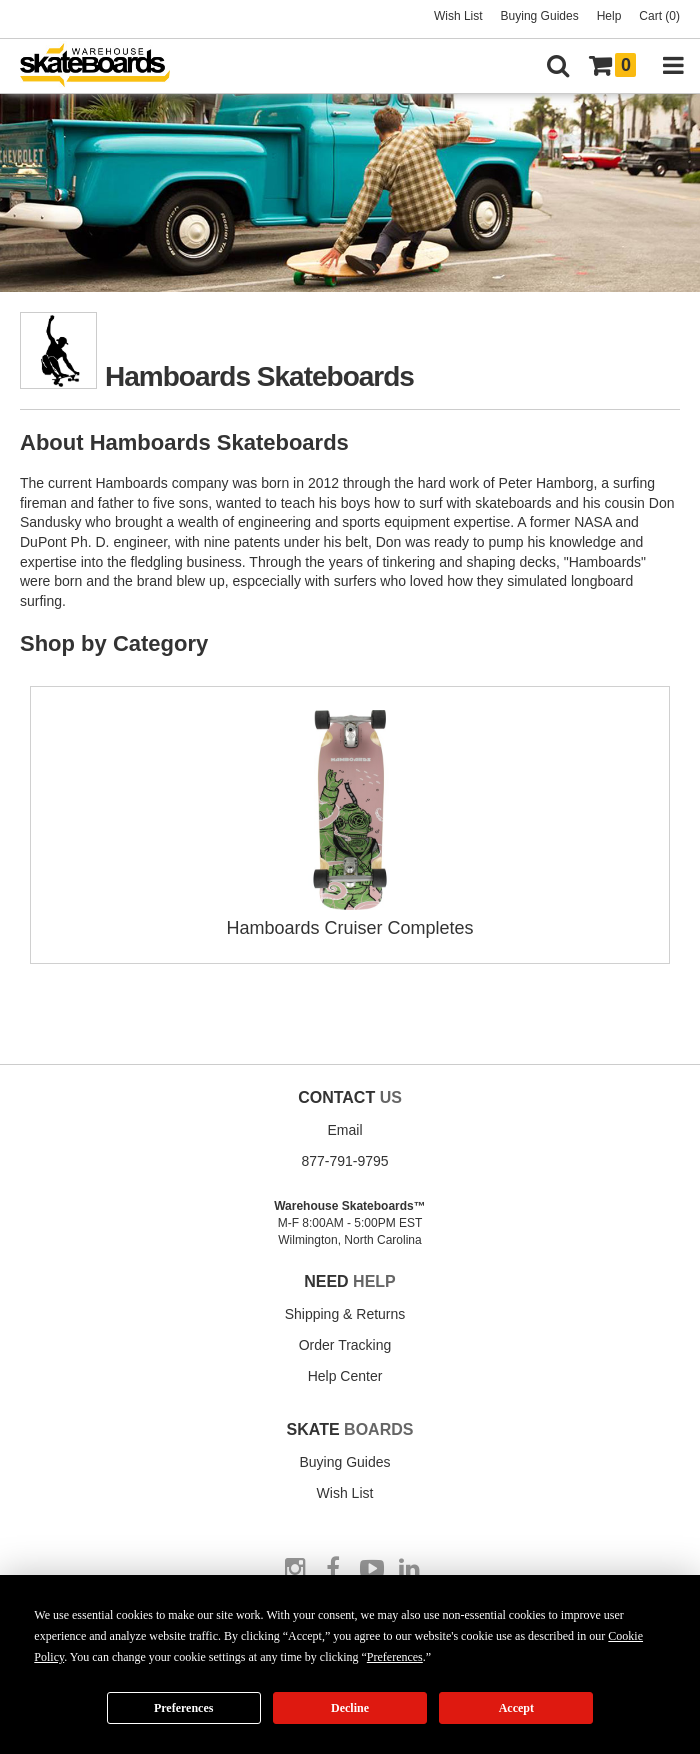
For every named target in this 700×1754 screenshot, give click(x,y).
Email (344, 1130)
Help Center (345, 1376)
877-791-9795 (344, 1161)
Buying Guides (540, 16)
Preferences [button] (395, 1657)
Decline (350, 1708)
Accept (516, 1708)
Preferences (184, 1708)
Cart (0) (659, 16)
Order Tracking (345, 1345)
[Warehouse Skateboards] (105, 66)
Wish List (458, 16)
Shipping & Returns (345, 1314)
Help (609, 16)
